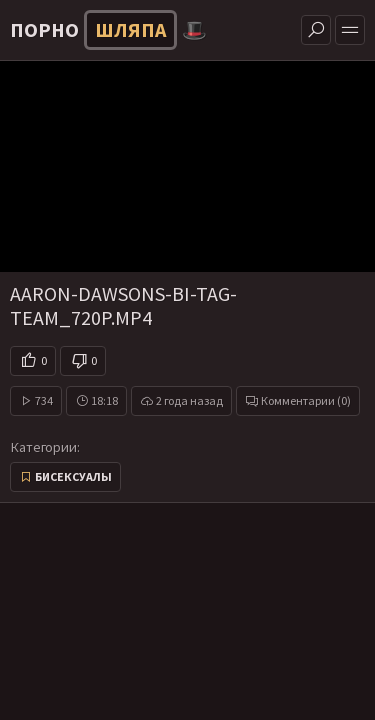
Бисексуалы (73, 476)
